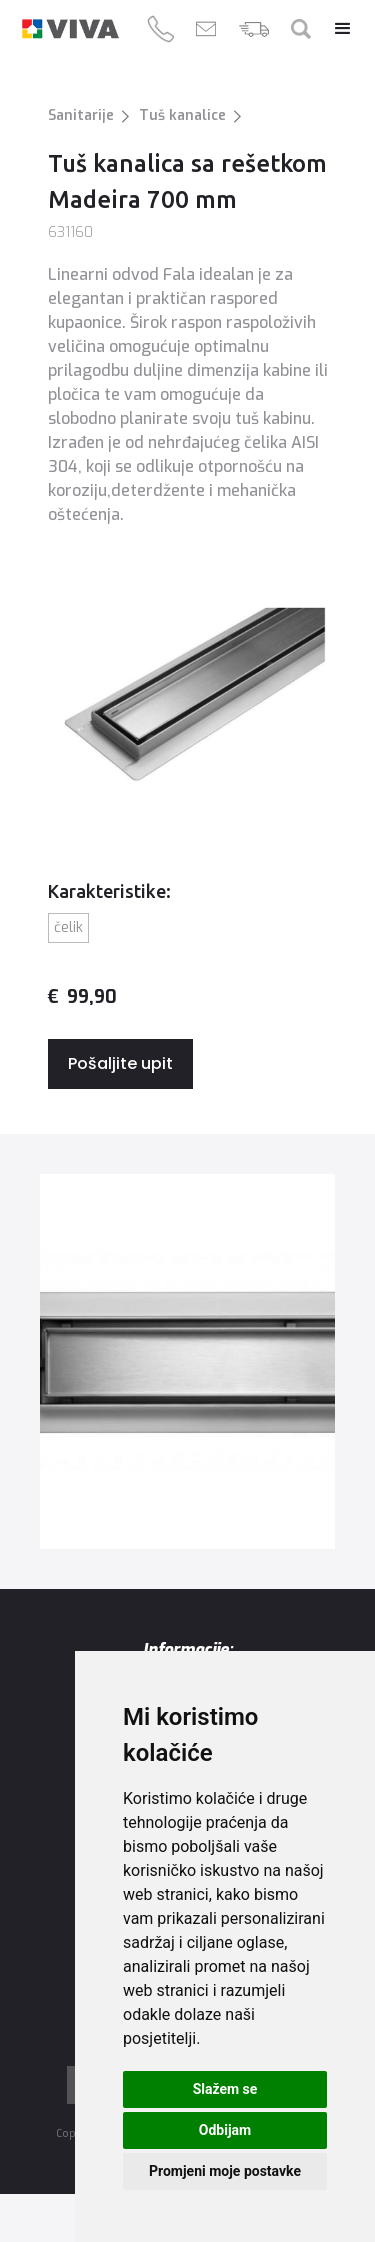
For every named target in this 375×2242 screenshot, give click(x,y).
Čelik (68, 927)
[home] (70, 29)
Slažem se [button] (225, 2089)
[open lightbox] (187, 1361)
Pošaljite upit (120, 1063)
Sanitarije (81, 115)
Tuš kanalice (182, 115)
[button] (333, 29)
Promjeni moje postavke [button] (225, 2171)
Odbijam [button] (225, 2130)
